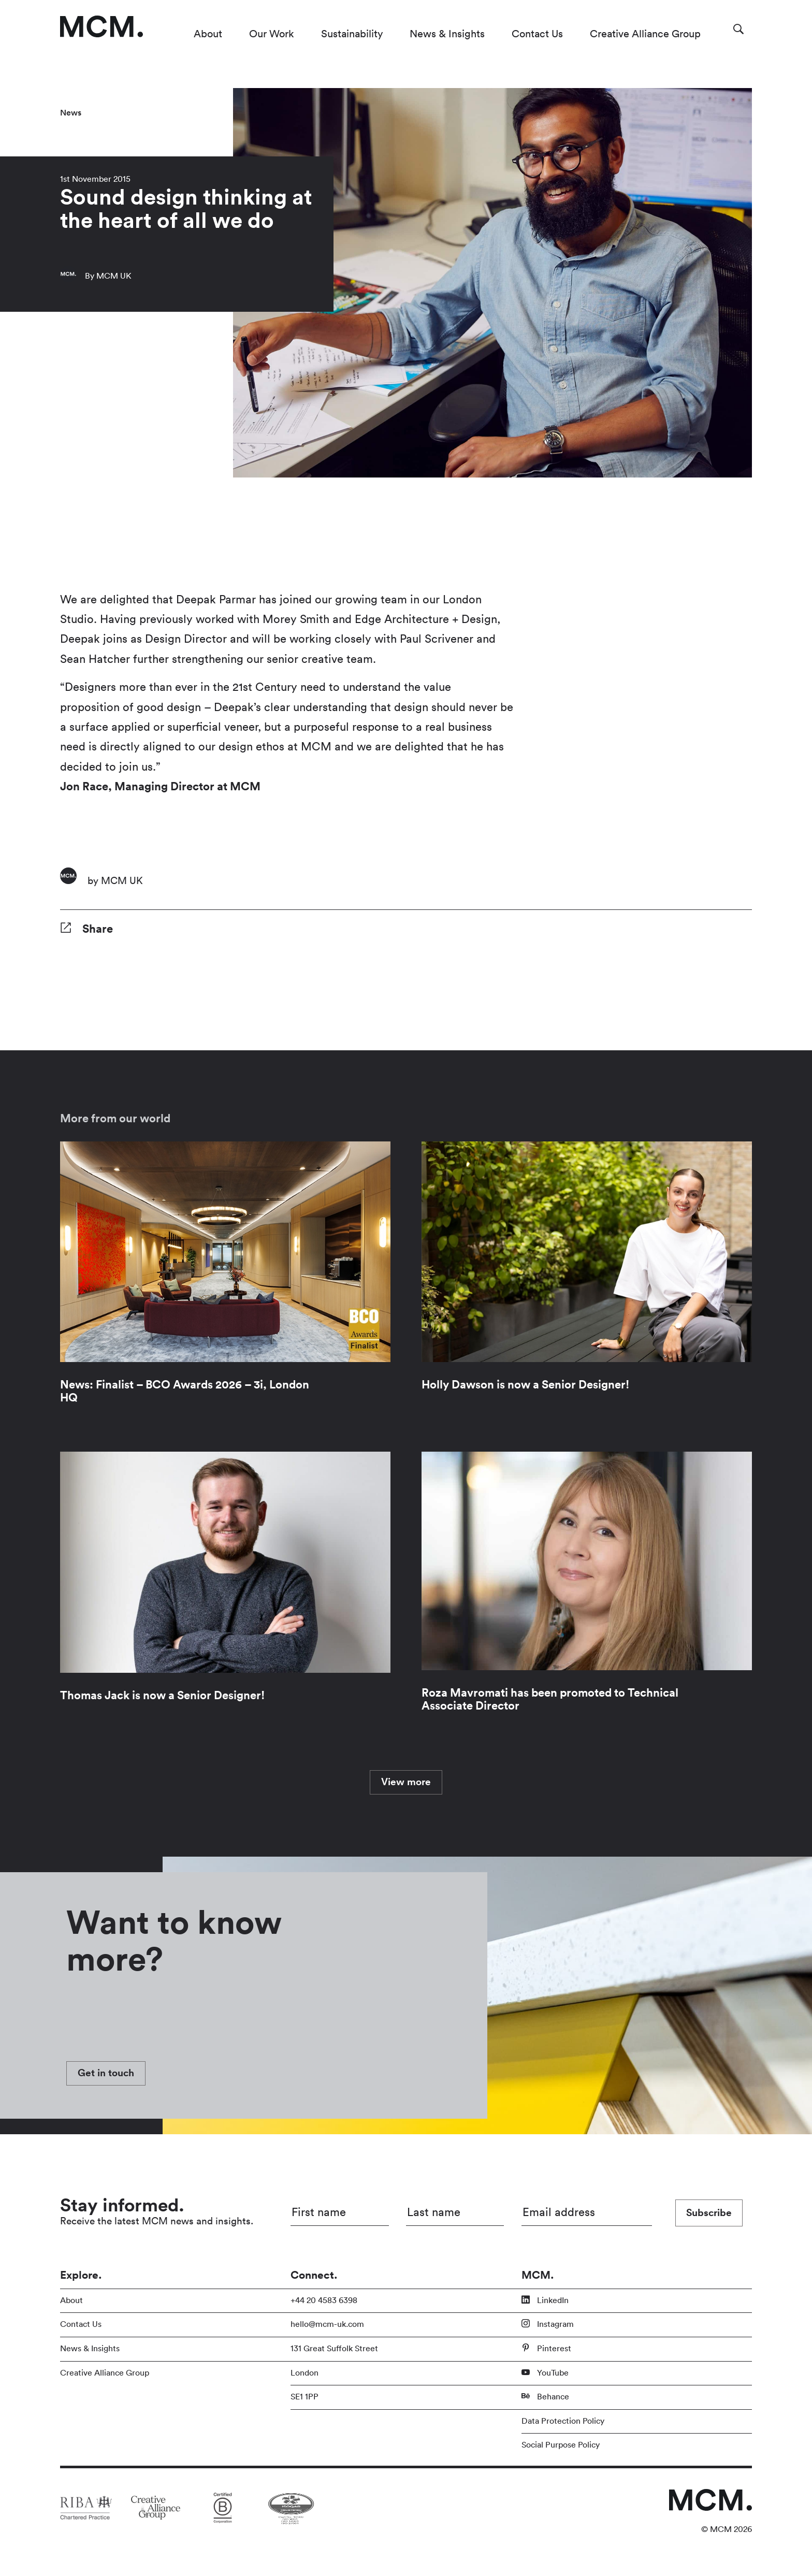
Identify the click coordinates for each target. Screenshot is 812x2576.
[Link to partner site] (86, 2508)
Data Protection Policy (562, 2421)
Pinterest (546, 2348)
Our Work (271, 34)
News (70, 113)
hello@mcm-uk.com (327, 2324)
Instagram (547, 2323)
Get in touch (106, 2073)
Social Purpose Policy (560, 2445)
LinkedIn (545, 2300)
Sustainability (352, 34)
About (208, 34)
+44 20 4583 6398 (324, 2300)
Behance (545, 2396)
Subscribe (709, 2213)
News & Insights (447, 34)
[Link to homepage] (101, 26)
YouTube (545, 2372)
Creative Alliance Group (645, 34)
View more (406, 1782)
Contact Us (537, 34)
